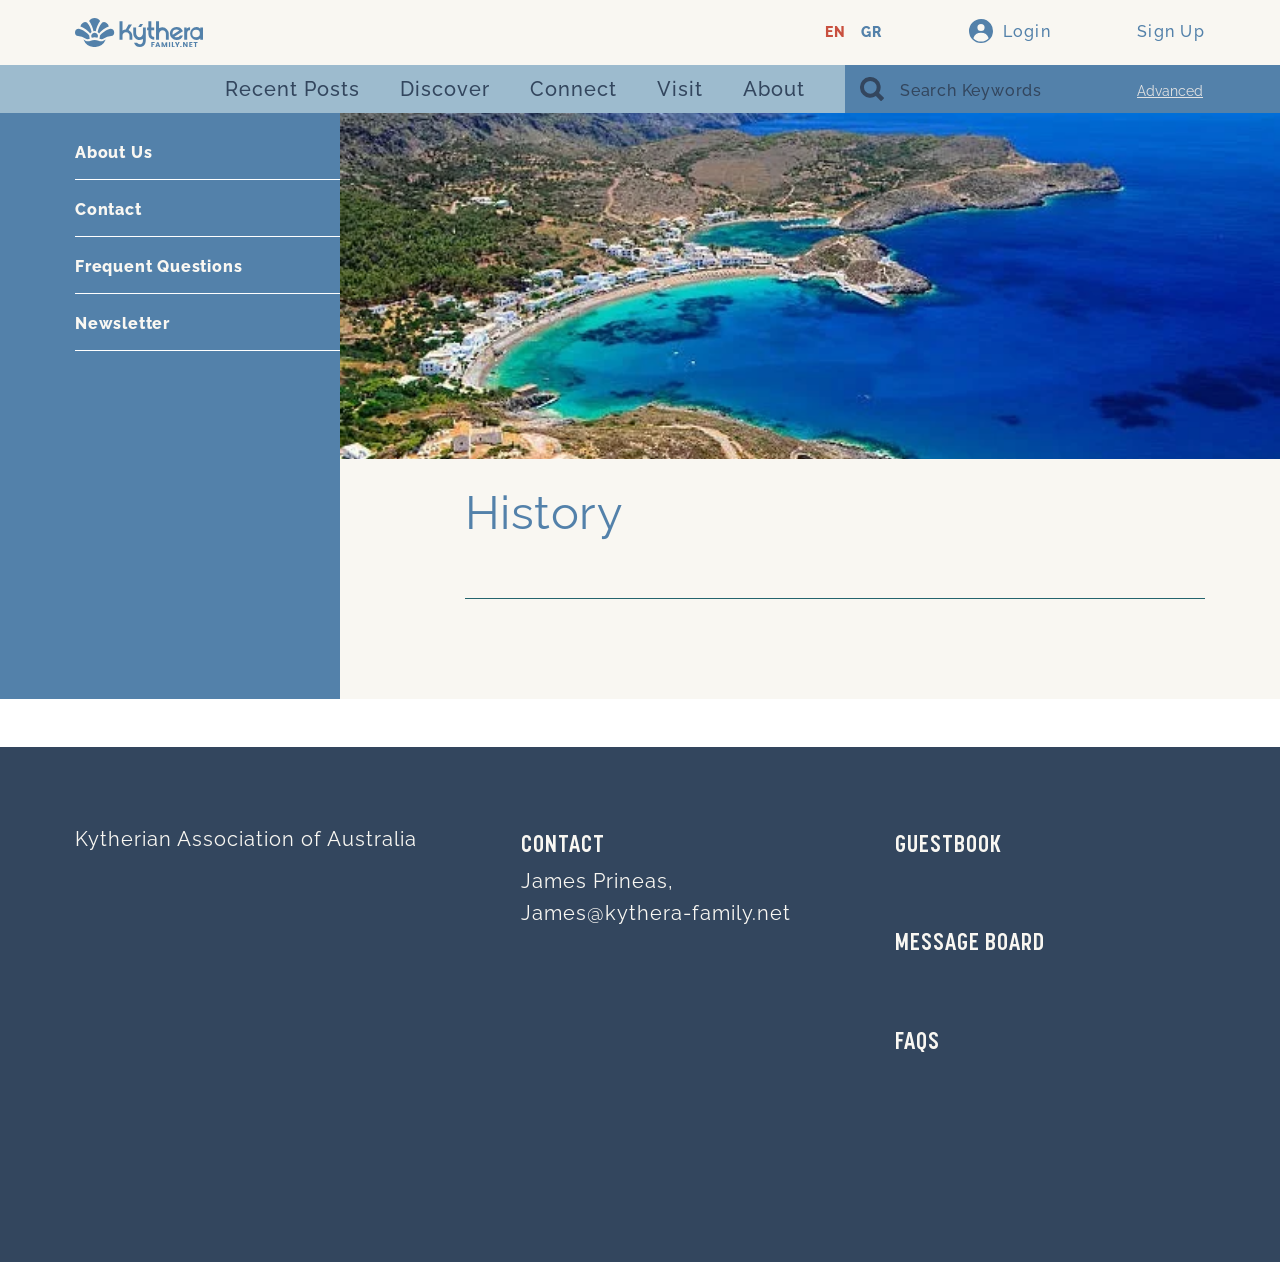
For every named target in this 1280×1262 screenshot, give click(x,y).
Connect (573, 89)
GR (871, 32)
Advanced (1170, 91)
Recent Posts (292, 89)
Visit (680, 89)
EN (835, 32)
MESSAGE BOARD (970, 944)
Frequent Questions (158, 266)
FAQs (917, 1043)
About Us (113, 152)
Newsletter (122, 323)
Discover (445, 89)
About (774, 89)
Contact (108, 209)
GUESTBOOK (948, 846)
